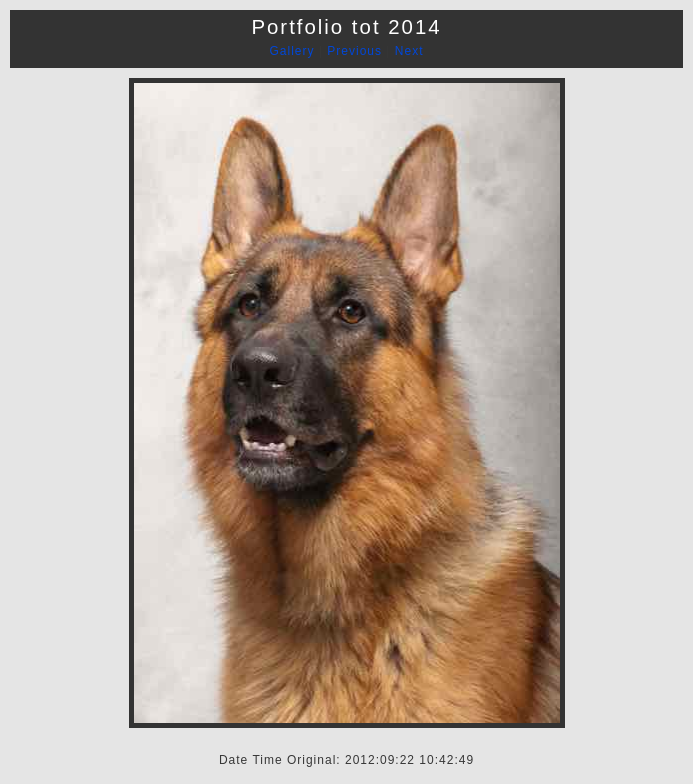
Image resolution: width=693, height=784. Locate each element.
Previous (354, 51)
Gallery (292, 51)
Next (409, 51)
